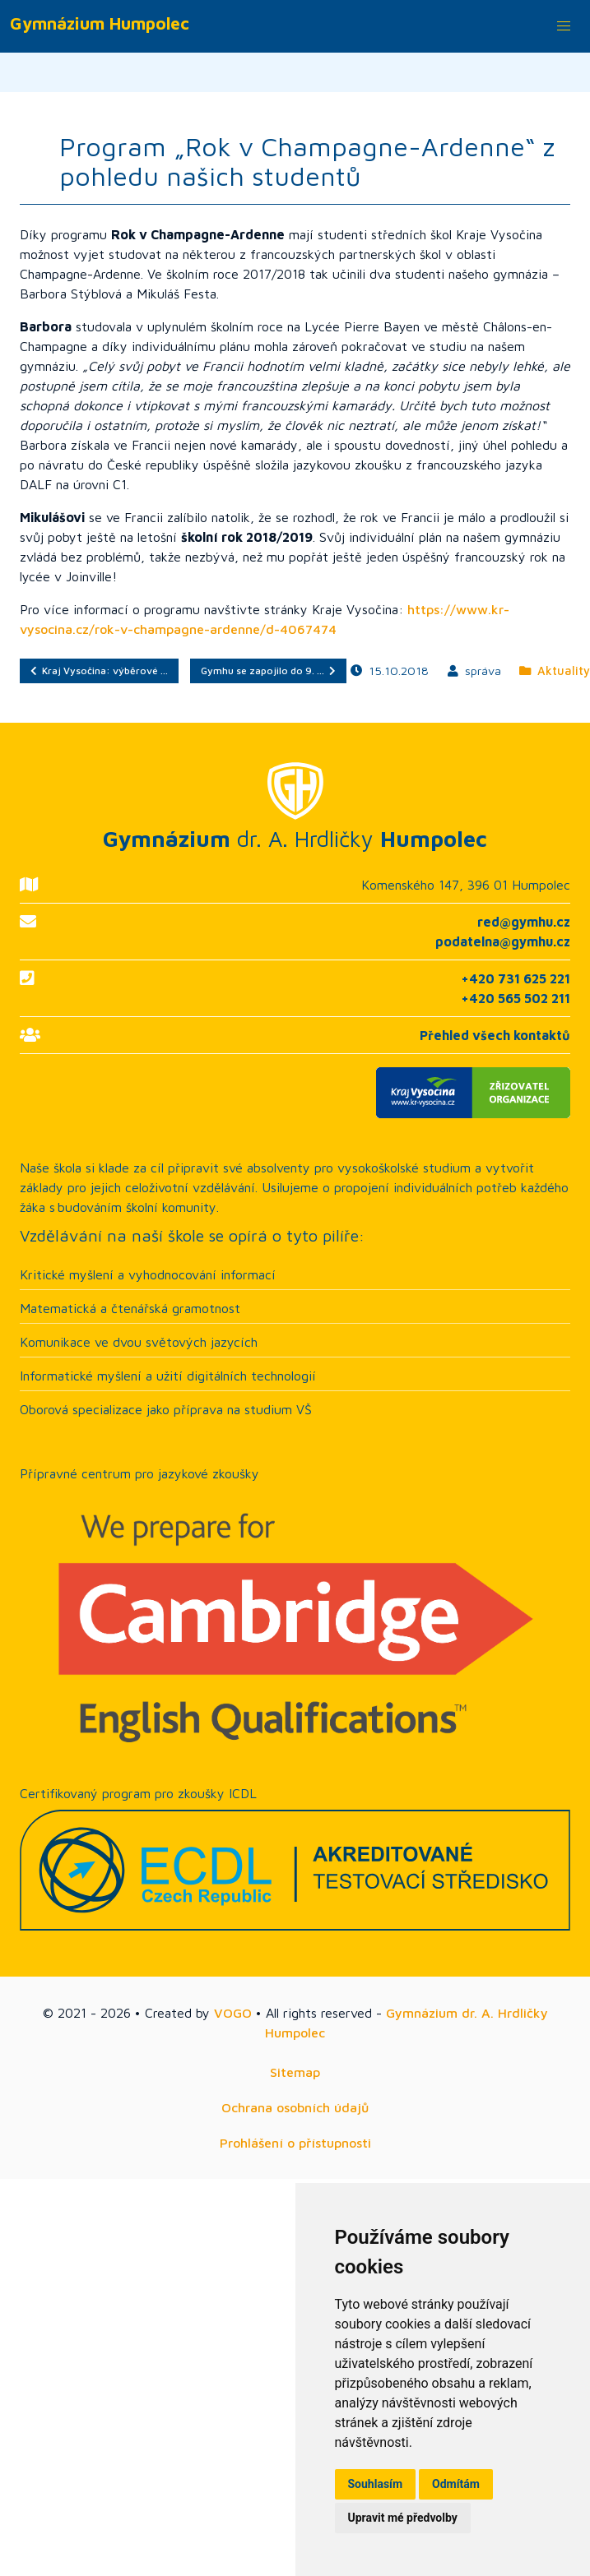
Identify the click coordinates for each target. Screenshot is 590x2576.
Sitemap (295, 2072)
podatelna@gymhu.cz (502, 941)
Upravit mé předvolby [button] (403, 2517)
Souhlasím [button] (375, 2483)
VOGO (233, 2012)
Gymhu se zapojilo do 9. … (268, 670)
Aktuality (554, 671)
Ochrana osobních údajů (295, 2107)
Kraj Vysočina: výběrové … (99, 670)
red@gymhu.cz (523, 921)
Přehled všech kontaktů (495, 1035)
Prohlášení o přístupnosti (295, 2142)
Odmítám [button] (456, 2483)
